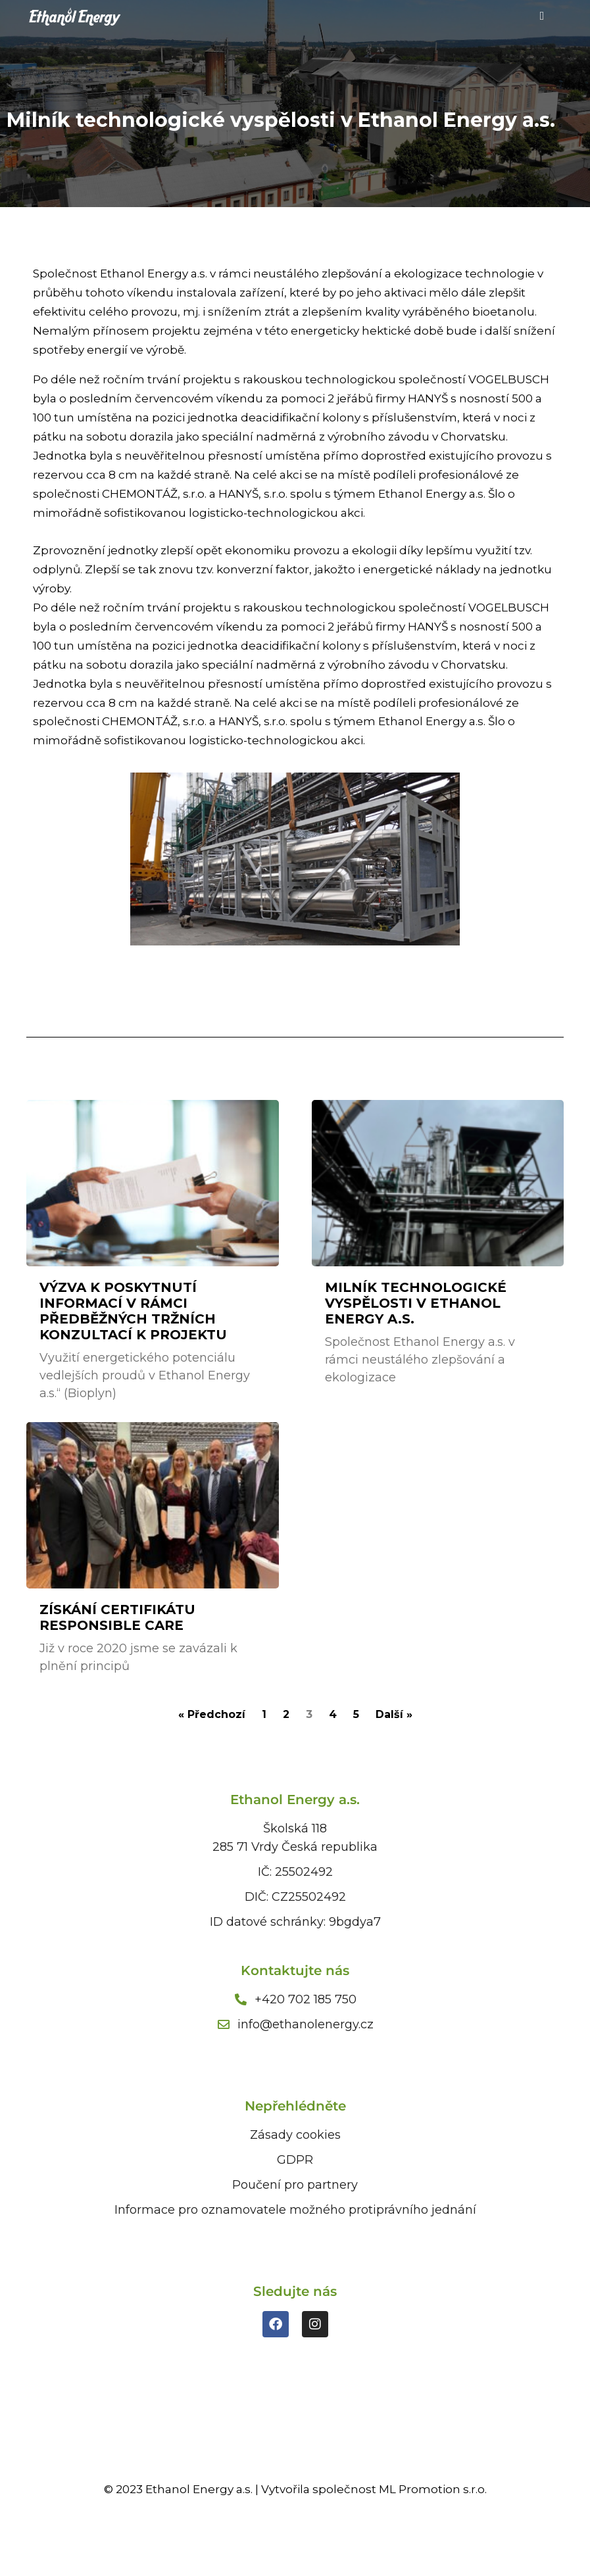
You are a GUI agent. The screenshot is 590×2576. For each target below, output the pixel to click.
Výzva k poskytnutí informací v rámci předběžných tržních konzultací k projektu (133, 1311)
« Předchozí (211, 1714)
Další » (394, 1714)
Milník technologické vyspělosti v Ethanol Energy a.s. (415, 1303)
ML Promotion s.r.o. (433, 2489)
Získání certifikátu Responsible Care (117, 1617)
